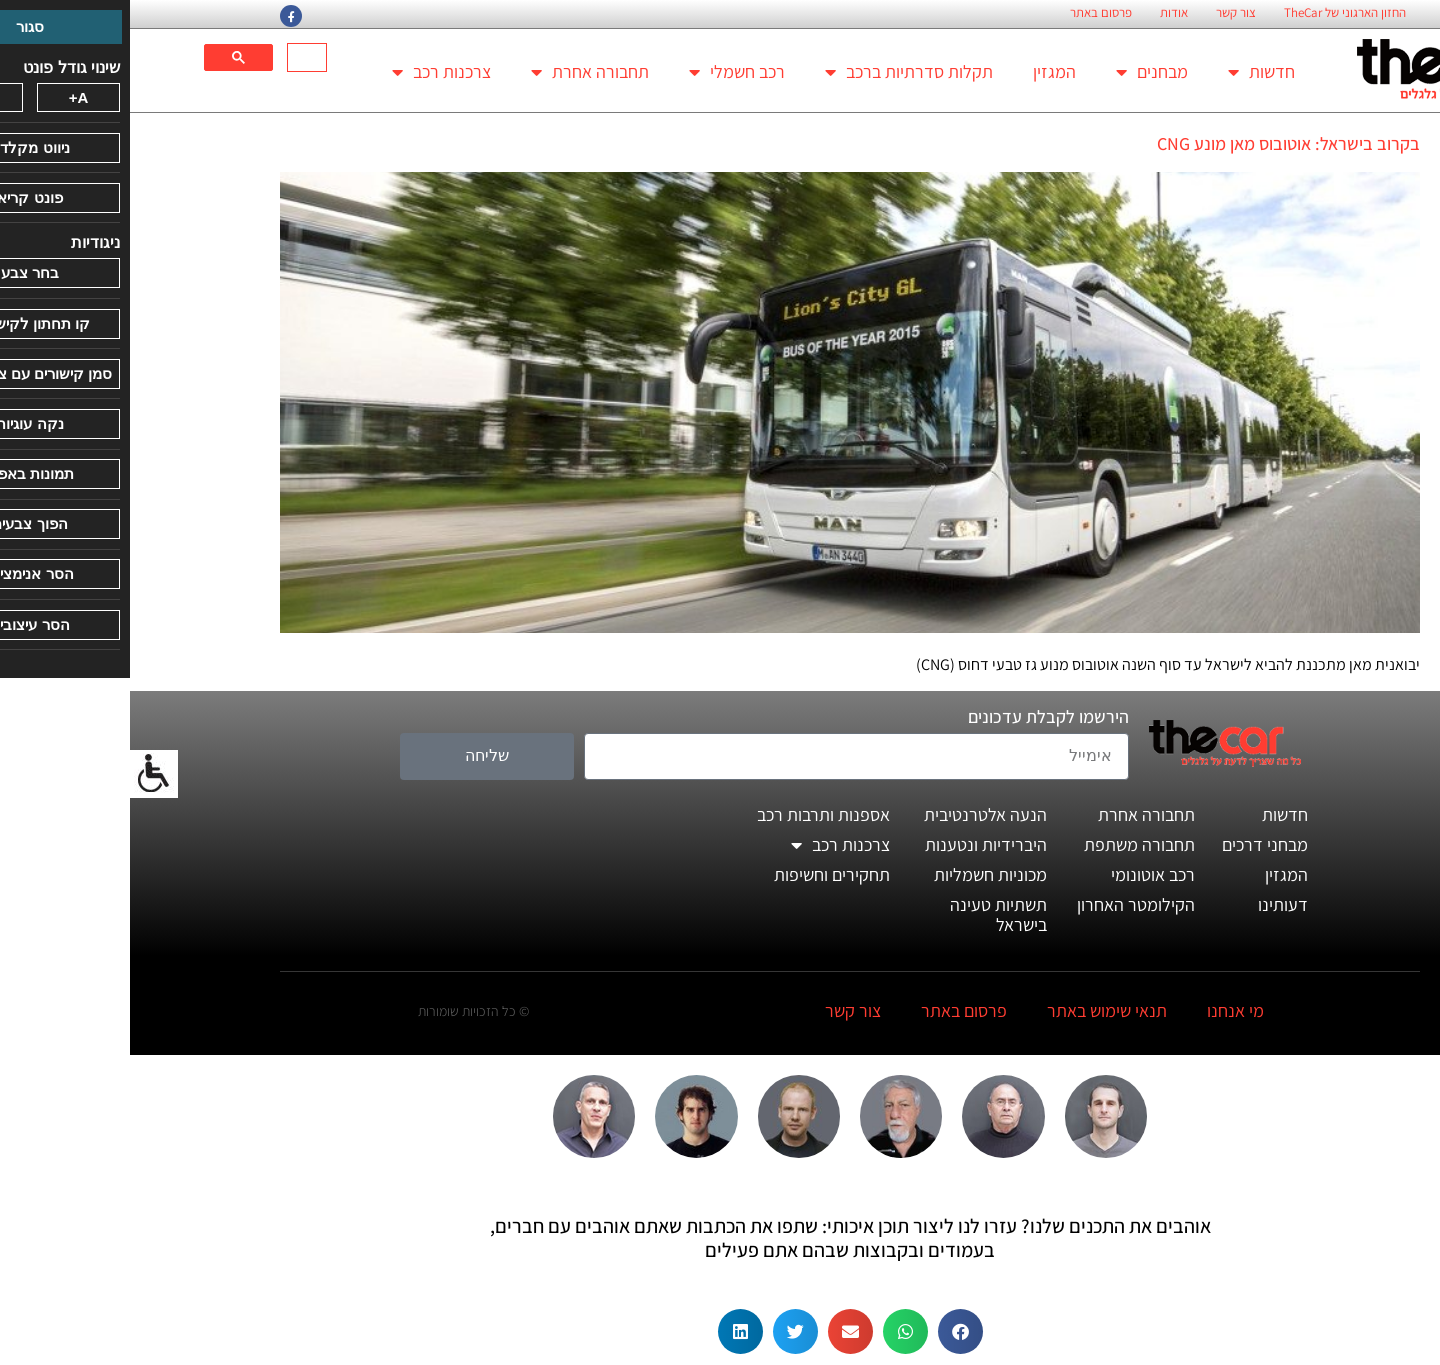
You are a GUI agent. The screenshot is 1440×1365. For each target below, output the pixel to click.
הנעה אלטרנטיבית (855, 814)
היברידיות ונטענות (856, 844)
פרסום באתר (971, 13)
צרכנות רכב (311, 72)
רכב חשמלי (607, 72)
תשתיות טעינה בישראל (868, 914)
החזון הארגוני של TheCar (1215, 13)
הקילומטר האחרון (1006, 904)
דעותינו (1153, 904)
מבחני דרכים (1135, 844)
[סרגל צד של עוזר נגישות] (24, 774)
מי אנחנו (1105, 1010)
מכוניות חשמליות (860, 874)
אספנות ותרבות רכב (693, 814)
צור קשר (1106, 13)
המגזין (924, 71)
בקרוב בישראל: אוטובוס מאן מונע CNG (1158, 143)
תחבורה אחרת (460, 72)
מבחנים (1022, 72)
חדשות (1131, 72)
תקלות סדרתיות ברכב (779, 72)
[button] (830, 1331)
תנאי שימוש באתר (977, 1010)
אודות (1044, 13)
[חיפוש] (179, 58)
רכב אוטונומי (1023, 874)
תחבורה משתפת (1009, 844)
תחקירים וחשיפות (702, 874)
